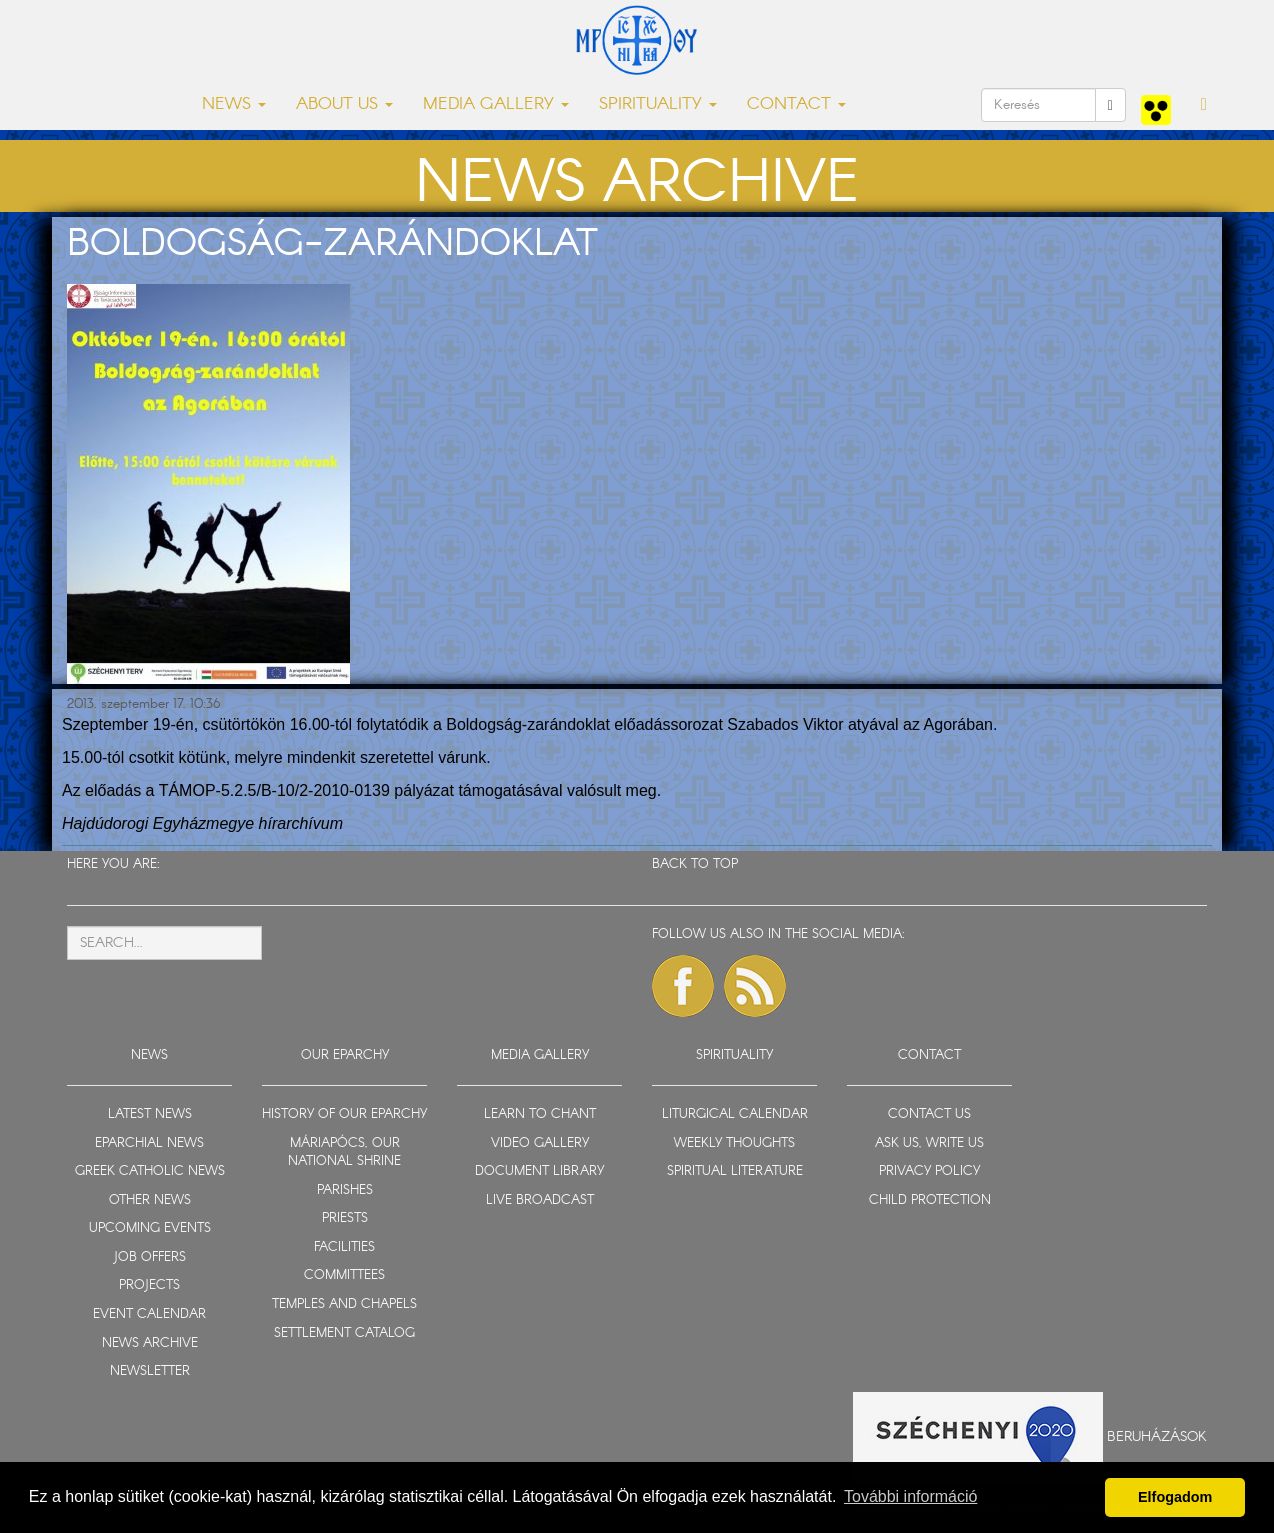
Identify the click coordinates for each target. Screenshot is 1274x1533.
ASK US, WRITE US (929, 1143)
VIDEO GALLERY (540, 1143)
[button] (1204, 105)
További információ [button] (910, 1496)
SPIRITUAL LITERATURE (735, 1171)
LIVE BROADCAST (540, 1200)
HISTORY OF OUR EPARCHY (344, 1114)
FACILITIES (344, 1247)
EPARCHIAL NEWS (149, 1143)
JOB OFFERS (149, 1257)
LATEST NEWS (150, 1114)
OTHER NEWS (150, 1200)
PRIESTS (345, 1218)
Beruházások (1157, 1436)
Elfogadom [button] (1175, 1497)
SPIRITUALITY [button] (658, 104)
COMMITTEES (344, 1275)
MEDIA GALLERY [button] (496, 104)
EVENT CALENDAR (149, 1314)
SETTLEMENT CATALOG (344, 1333)
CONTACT (929, 1055)
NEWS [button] (234, 104)
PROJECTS (149, 1285)
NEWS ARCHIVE (150, 1343)
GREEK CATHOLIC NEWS (150, 1171)
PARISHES (345, 1190)
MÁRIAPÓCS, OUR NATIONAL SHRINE (344, 1153)
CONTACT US (929, 1114)
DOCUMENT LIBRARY (539, 1171)
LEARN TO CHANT (540, 1114)
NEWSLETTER (150, 1371)
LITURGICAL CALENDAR (735, 1114)
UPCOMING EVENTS (150, 1228)
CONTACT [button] (796, 104)
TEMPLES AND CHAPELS (344, 1304)
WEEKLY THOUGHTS (734, 1143)
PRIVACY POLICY (929, 1171)
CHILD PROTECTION (930, 1200)
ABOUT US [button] (344, 104)
